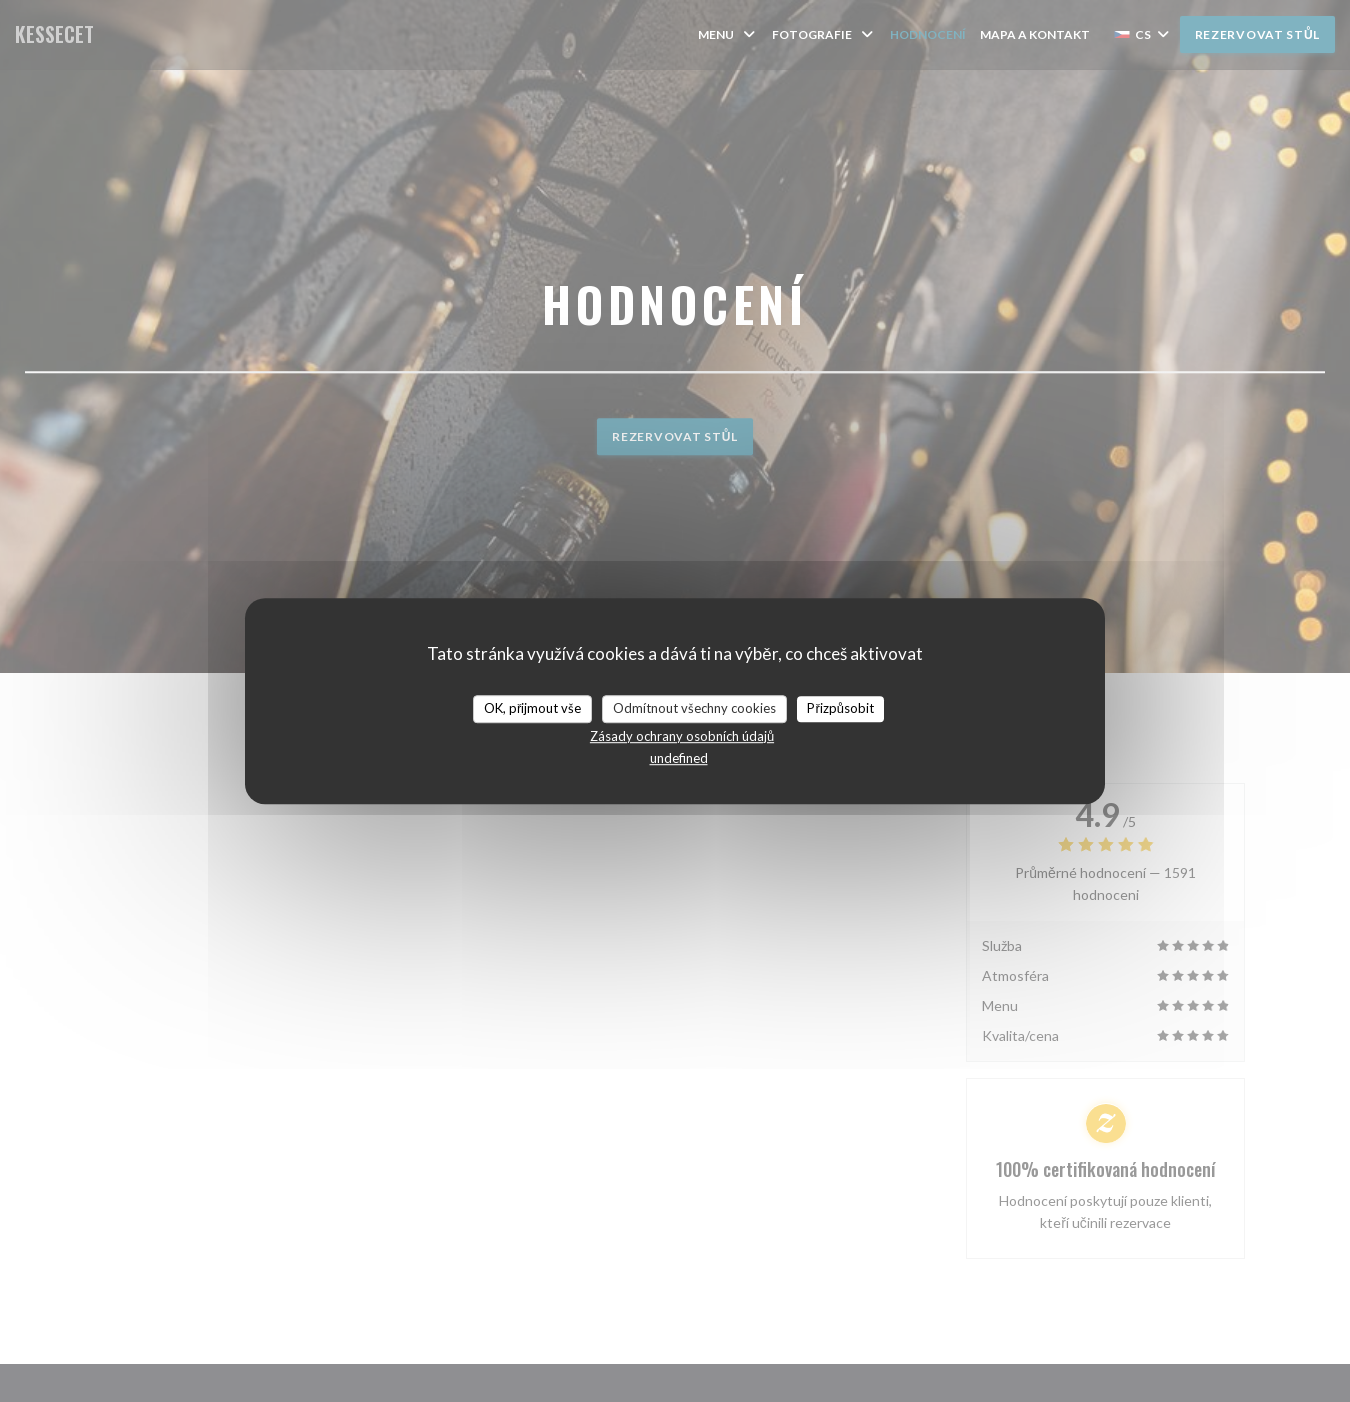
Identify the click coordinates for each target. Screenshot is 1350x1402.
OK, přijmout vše (532, 708)
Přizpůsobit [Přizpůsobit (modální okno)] (840, 708)
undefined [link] (679, 758)
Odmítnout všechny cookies (694, 708)
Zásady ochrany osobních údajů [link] (682, 736)
